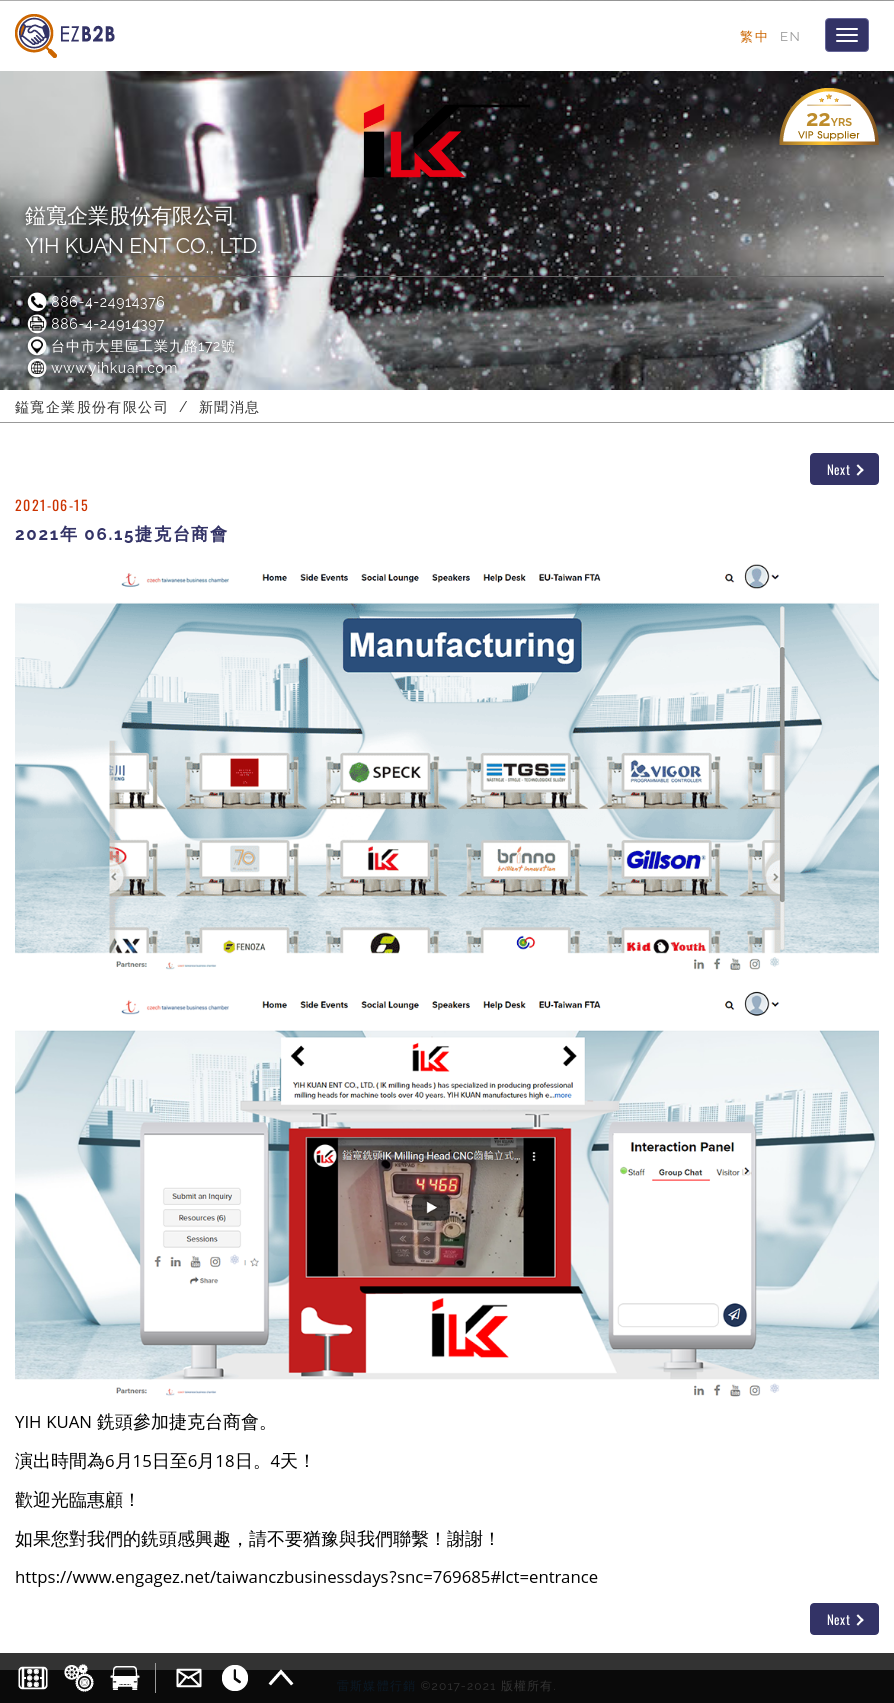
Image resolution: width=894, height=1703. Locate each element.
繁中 (754, 36)
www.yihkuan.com (101, 368)
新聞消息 (230, 407)
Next (845, 469)
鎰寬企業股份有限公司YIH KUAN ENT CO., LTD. (143, 230)
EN (790, 36)
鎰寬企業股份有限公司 (92, 407)
